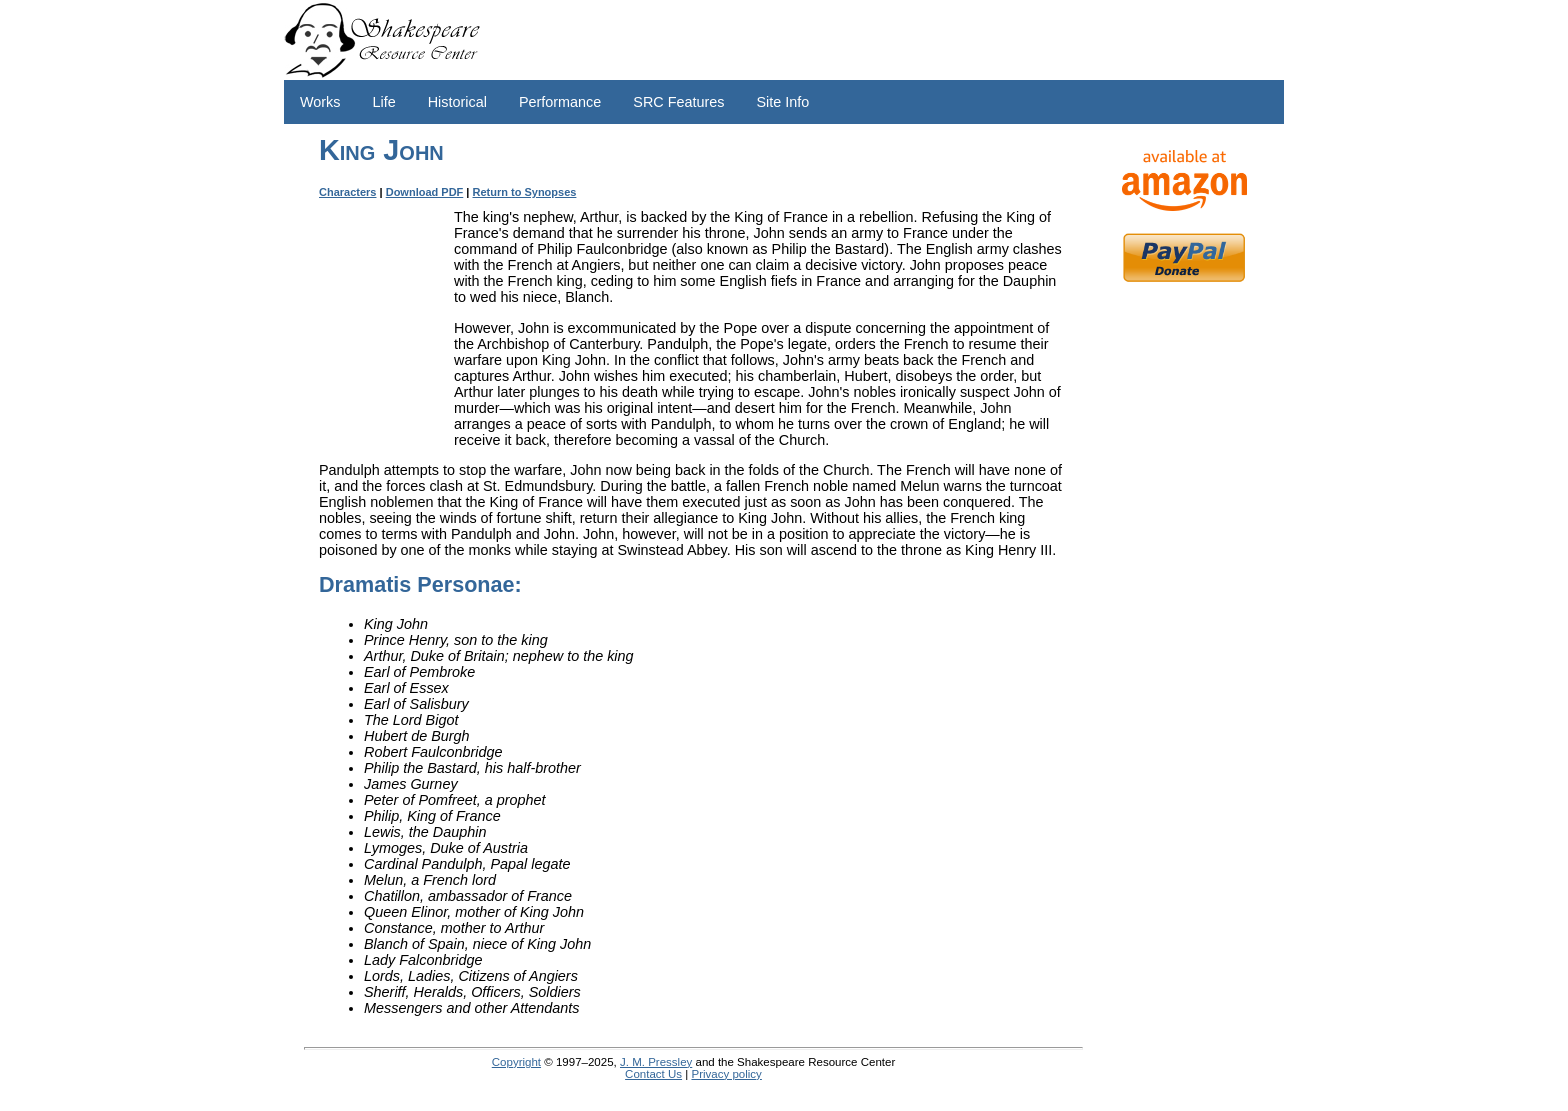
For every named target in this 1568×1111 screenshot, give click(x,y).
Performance (560, 102)
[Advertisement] (1184, 610)
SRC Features (678, 102)
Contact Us (653, 1074)
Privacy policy (726, 1074)
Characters (347, 192)
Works (320, 102)
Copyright (516, 1062)
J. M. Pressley (656, 1062)
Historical (457, 102)
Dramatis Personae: (420, 584)
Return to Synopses (525, 192)
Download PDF (425, 192)
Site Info (782, 102)
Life (384, 102)
